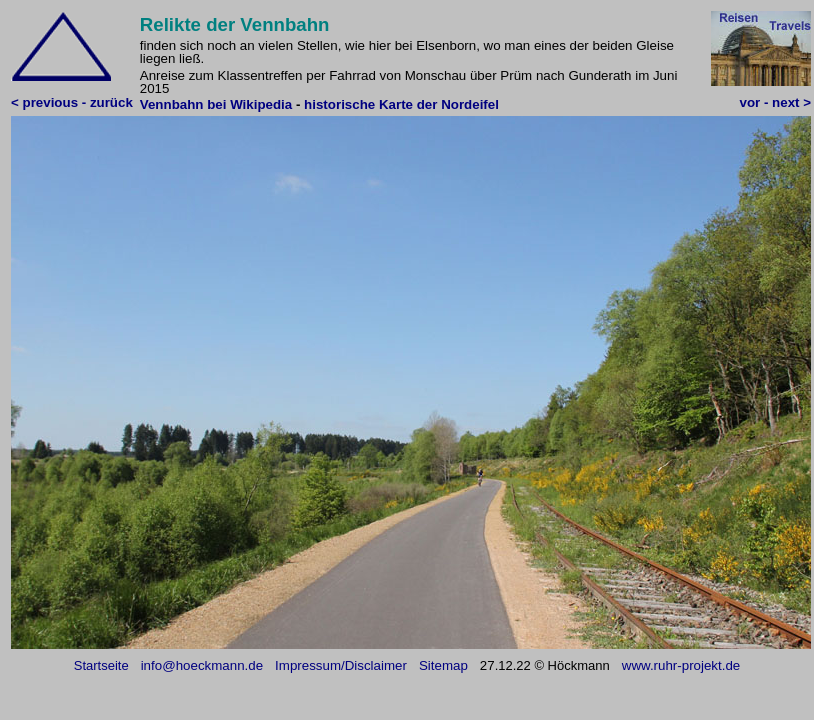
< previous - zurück (72, 102)
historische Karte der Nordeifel (401, 104)
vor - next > (775, 102)
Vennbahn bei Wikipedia (218, 104)
